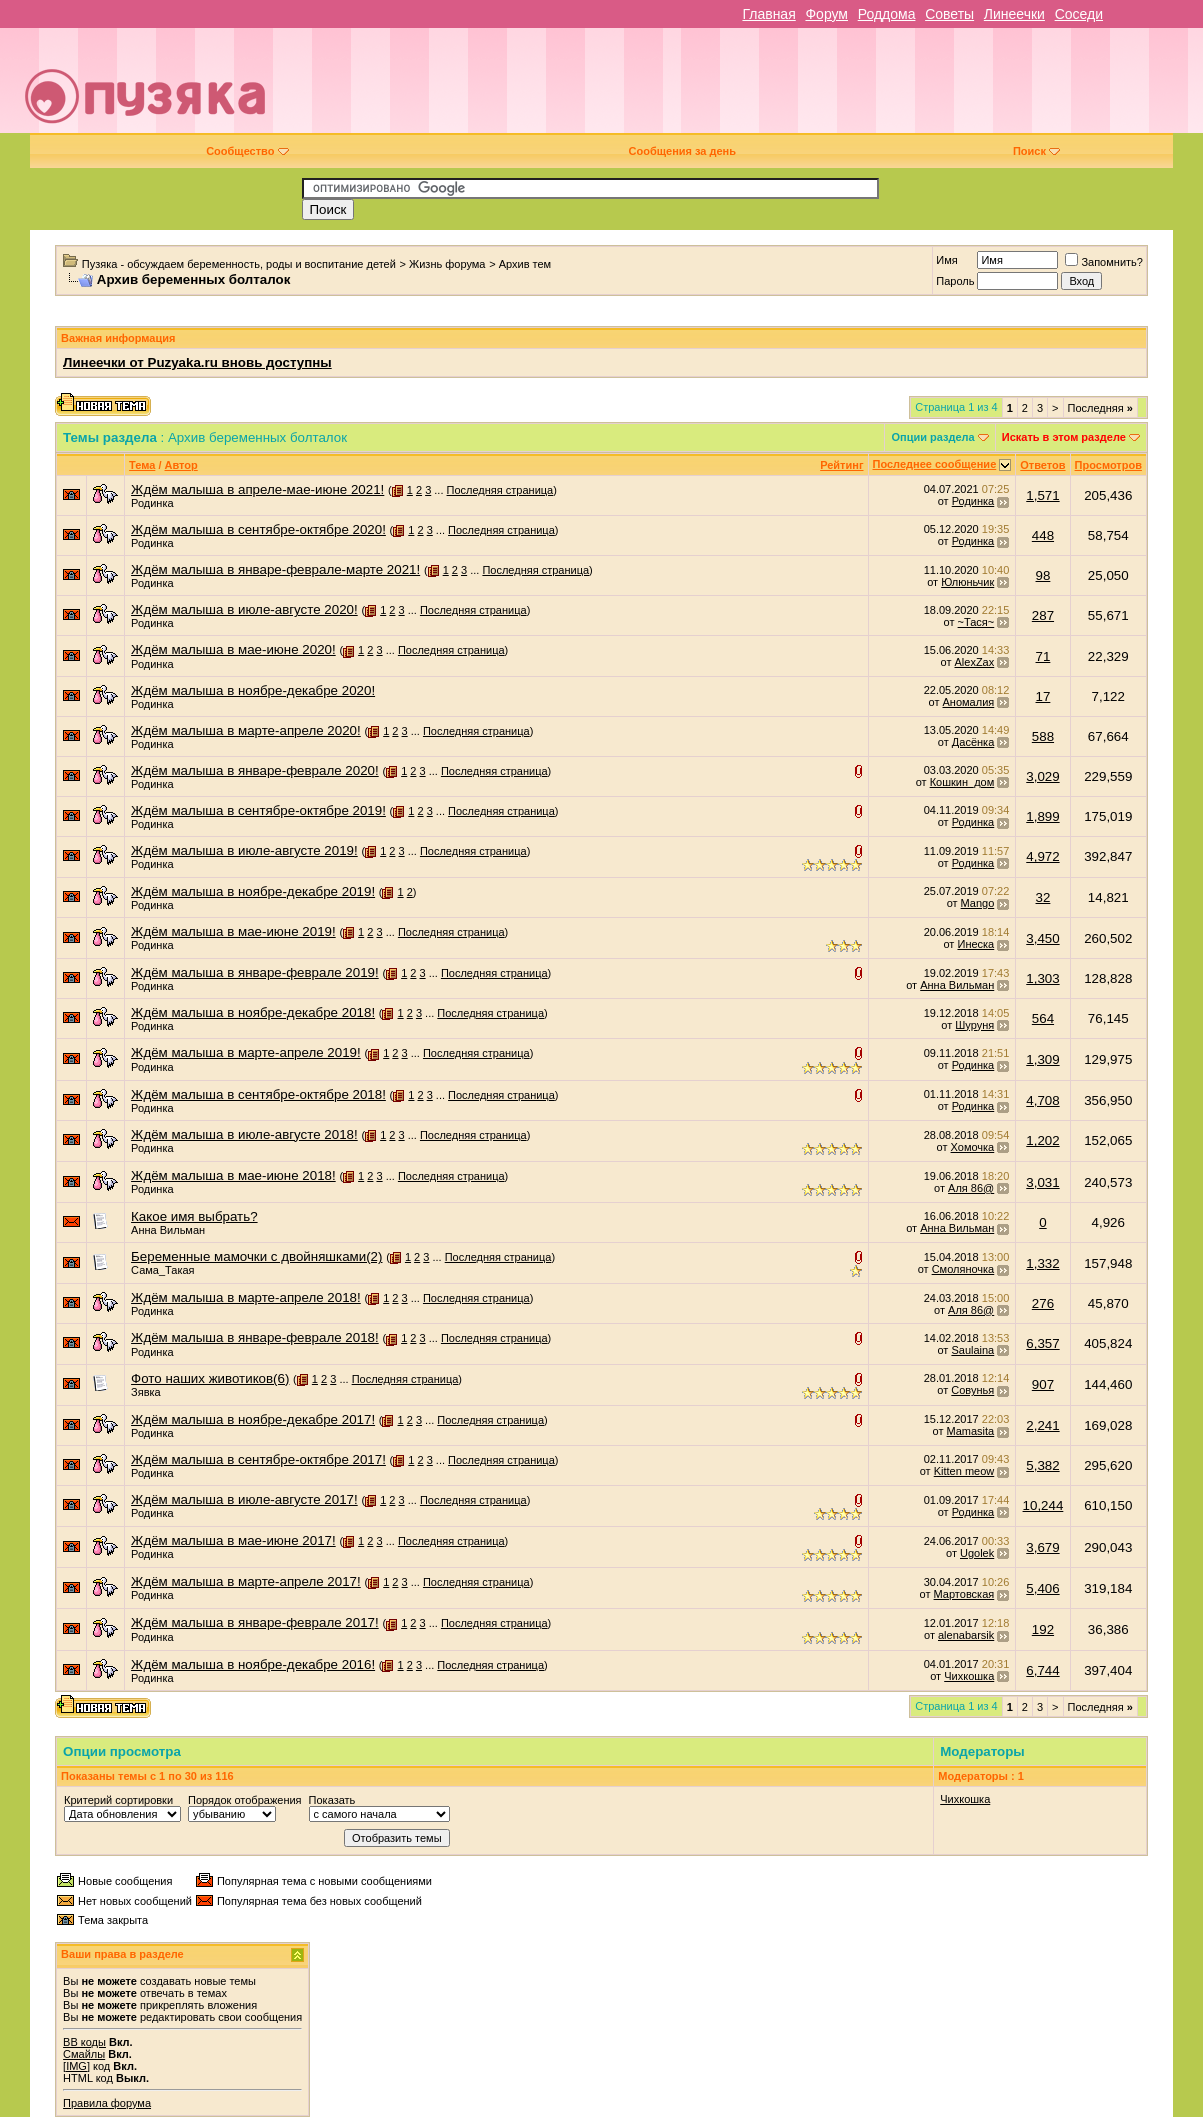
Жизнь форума (447, 264)
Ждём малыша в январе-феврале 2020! (255, 770)
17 (1043, 696)
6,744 (1042, 1670)
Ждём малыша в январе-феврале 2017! (255, 1622)
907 (1043, 1384)
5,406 (1042, 1588)
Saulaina (972, 1350)
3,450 (1042, 938)
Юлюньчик (967, 582)
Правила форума (107, 2103)
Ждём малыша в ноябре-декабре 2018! (253, 1012)
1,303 (1042, 978)
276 (1043, 1303)
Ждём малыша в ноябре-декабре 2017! (253, 1419)
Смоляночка (963, 1269)
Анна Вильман (957, 985)
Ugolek (977, 1553)
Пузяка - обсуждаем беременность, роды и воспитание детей (239, 264)
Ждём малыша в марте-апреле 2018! (246, 1297)
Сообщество (247, 151)
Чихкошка (969, 1676)
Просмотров (1108, 465)
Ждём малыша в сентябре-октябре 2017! (258, 1459)
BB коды (84, 2042)
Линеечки (1014, 14)
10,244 (1043, 1505)
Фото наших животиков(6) (210, 1378)
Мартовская (964, 1594)
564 (1043, 1018)
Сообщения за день (682, 151)
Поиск (1036, 151)
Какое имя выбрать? (194, 1216)
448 (1043, 535)
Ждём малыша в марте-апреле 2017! (246, 1581)
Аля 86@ (971, 1188)
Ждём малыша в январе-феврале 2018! (255, 1337)
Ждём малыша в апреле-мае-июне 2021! (257, 489)
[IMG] (76, 2066)
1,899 (1042, 816)
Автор (181, 465)
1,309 (1042, 1059)
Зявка (146, 1392)
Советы (949, 14)
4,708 (1042, 1100)
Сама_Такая (162, 1270)
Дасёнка (973, 742)
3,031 (1042, 1182)
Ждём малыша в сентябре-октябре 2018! (258, 1094)
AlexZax (975, 662)
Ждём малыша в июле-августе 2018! (244, 1134)
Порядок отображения (244, 1800)
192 (1043, 1629)
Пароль (955, 281)
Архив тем (525, 264)
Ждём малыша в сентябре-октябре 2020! (258, 529)
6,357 (1042, 1343)
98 (1043, 575)
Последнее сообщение (935, 464)
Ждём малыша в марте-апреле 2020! (246, 730)
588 (1043, 736)
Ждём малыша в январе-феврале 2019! (255, 972)
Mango (978, 903)
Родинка (152, 503)
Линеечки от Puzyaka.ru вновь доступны (197, 362)
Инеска (975, 944)
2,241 (1042, 1425)
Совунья (972, 1390)
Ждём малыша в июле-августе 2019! (244, 850)
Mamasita (971, 1431)
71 (1043, 656)
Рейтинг (841, 465)
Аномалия (969, 702)
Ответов (1042, 465)
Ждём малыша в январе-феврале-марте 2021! (275, 569)
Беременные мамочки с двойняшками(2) (256, 1256)
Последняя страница (500, 490)
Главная (768, 14)
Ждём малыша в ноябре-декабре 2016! (253, 1664)
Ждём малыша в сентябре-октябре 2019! (258, 810)
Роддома (887, 14)
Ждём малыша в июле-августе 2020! (244, 609)
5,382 (1042, 1465)
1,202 (1042, 1140)
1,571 (1042, 495)
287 (1043, 615)
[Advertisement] (744, 88)
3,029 (1042, 776)
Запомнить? (1104, 262)
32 (1043, 897)
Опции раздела (932, 437)
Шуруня (974, 1025)
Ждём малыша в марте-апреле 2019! (246, 1052)
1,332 (1042, 1263)
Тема (142, 465)
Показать (332, 1800)
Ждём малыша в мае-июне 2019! (233, 931)
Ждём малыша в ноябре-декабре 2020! (253, 690)
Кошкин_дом (962, 782)
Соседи (1079, 14)
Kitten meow (964, 1471)
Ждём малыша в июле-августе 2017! (244, 1499)
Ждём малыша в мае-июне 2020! (233, 649)
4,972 (1042, 856)
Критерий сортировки (118, 1800)
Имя (946, 260)
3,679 (1042, 1547)
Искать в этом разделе (1064, 437)
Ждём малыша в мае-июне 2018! (233, 1175)
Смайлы (84, 2054)
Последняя (1100, 408)
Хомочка (973, 1147)
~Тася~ (976, 622)
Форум (826, 14)
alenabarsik (966, 1635)
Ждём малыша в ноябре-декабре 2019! (253, 891)
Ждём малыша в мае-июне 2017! (233, 1540)
